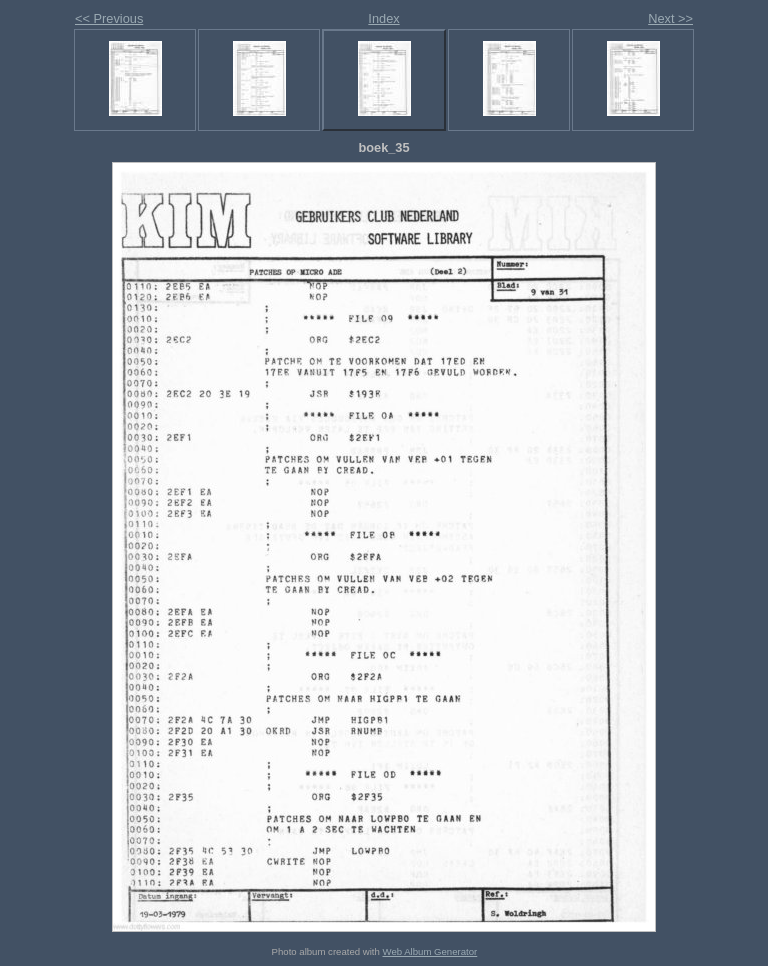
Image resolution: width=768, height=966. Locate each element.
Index (383, 18)
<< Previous (109, 18)
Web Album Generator (430, 951)
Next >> (670, 18)
